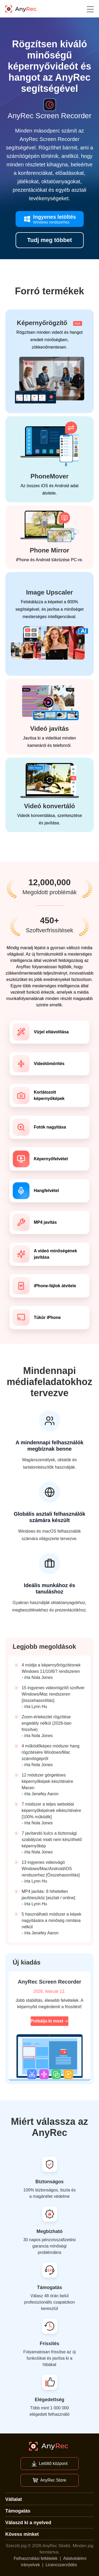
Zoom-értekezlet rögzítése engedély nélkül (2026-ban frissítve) (47, 1723)
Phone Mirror (49, 550)
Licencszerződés (61, 2565)
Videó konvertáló (49, 806)
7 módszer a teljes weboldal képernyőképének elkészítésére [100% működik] (51, 1810)
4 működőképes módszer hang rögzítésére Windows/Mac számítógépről (50, 1752)
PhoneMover (49, 476)
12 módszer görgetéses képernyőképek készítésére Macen (47, 1781)
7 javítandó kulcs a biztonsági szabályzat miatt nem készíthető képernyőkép (52, 1839)
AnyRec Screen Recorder (49, 1982)
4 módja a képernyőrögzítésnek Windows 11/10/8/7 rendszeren (51, 1668)
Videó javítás (49, 728)
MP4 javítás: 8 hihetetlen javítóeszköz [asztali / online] (48, 1894)
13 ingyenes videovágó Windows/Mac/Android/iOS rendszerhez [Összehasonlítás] (51, 1868)
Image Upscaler (49, 592)
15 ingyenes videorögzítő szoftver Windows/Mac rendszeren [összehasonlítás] (53, 1694)
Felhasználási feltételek (36, 2558)
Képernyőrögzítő (49, 322)
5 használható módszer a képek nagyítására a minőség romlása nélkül (51, 1920)
